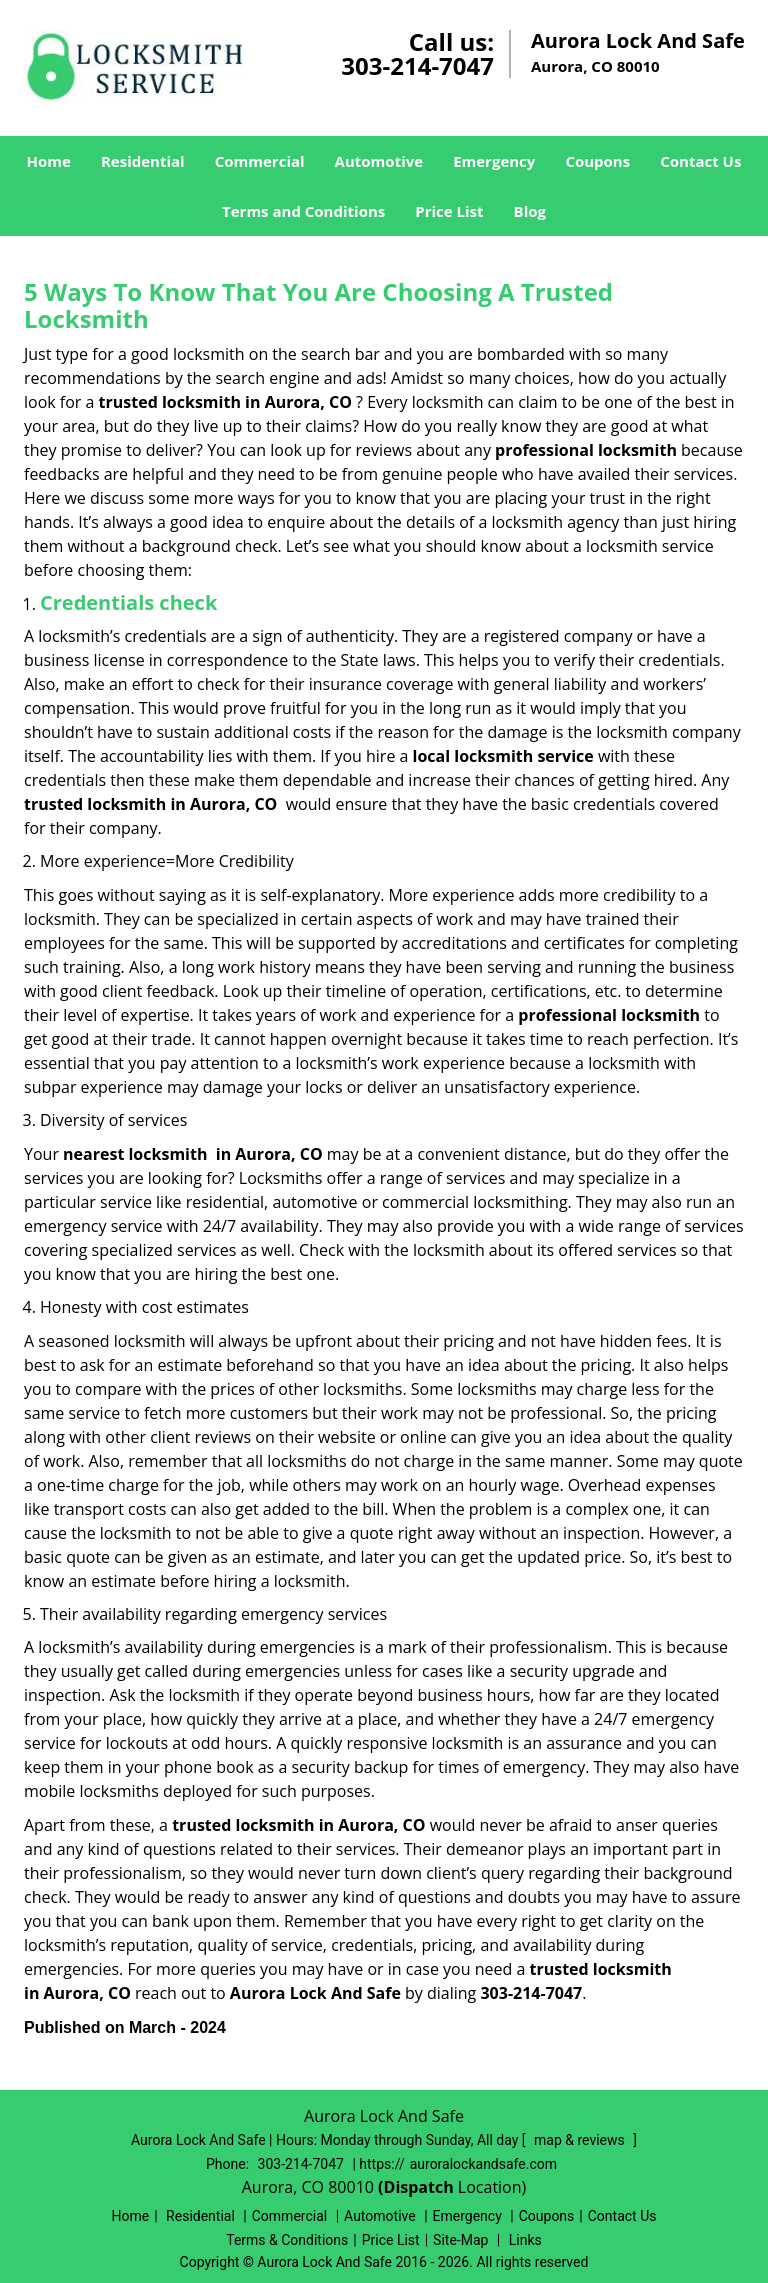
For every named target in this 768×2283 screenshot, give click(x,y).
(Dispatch (418, 2187)
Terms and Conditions (303, 211)
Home (49, 161)
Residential (143, 161)
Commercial (260, 161)
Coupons (597, 161)
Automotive (379, 161)
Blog (530, 211)
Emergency (494, 161)
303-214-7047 (417, 65)
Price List (449, 211)
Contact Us (700, 161)
